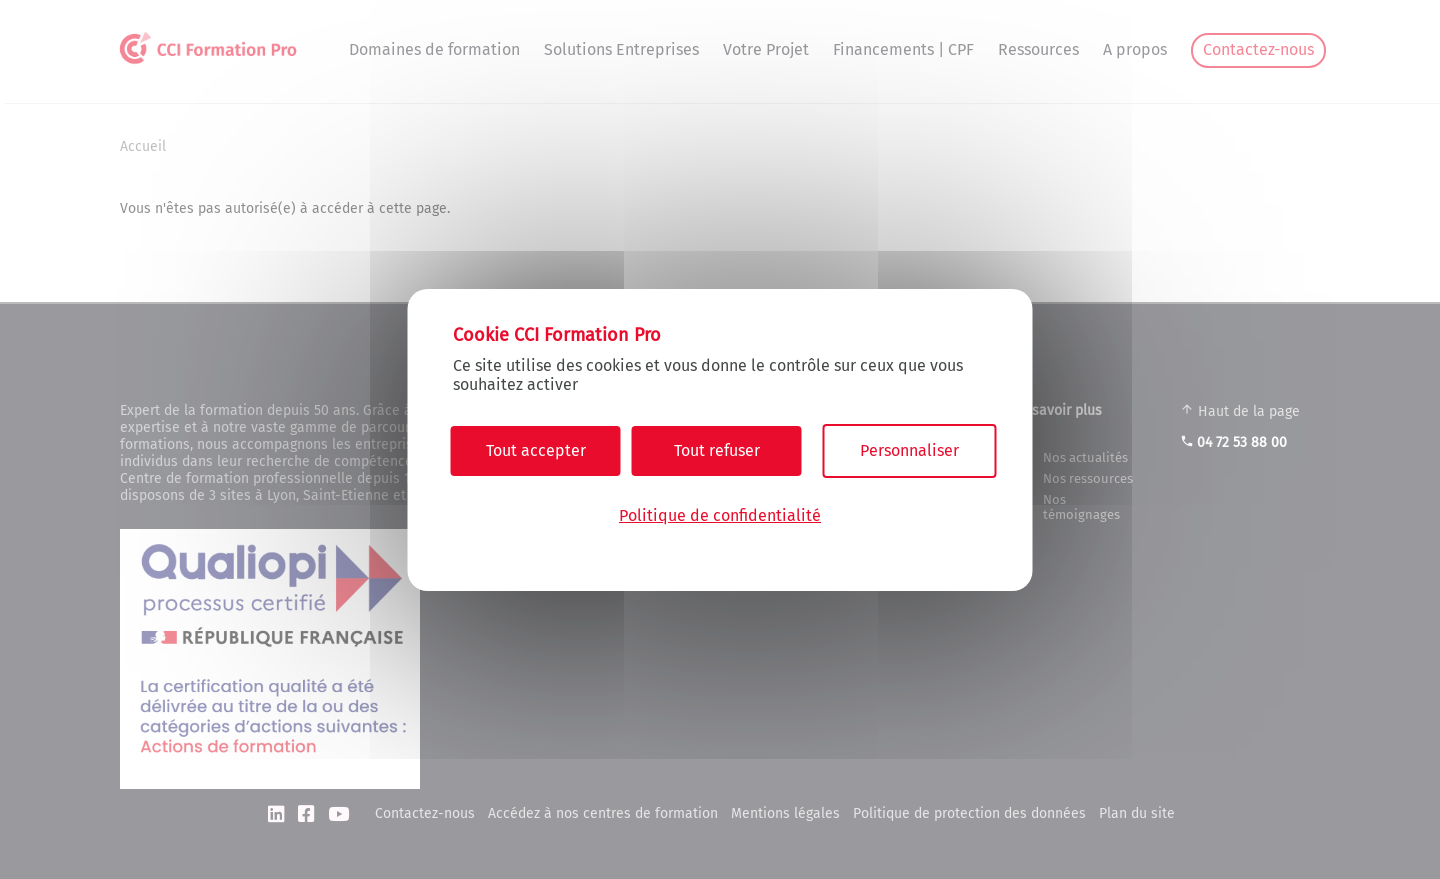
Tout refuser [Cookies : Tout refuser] (717, 450)
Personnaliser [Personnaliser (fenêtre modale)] (909, 450)
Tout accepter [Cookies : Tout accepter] (536, 450)
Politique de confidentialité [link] (720, 515)
